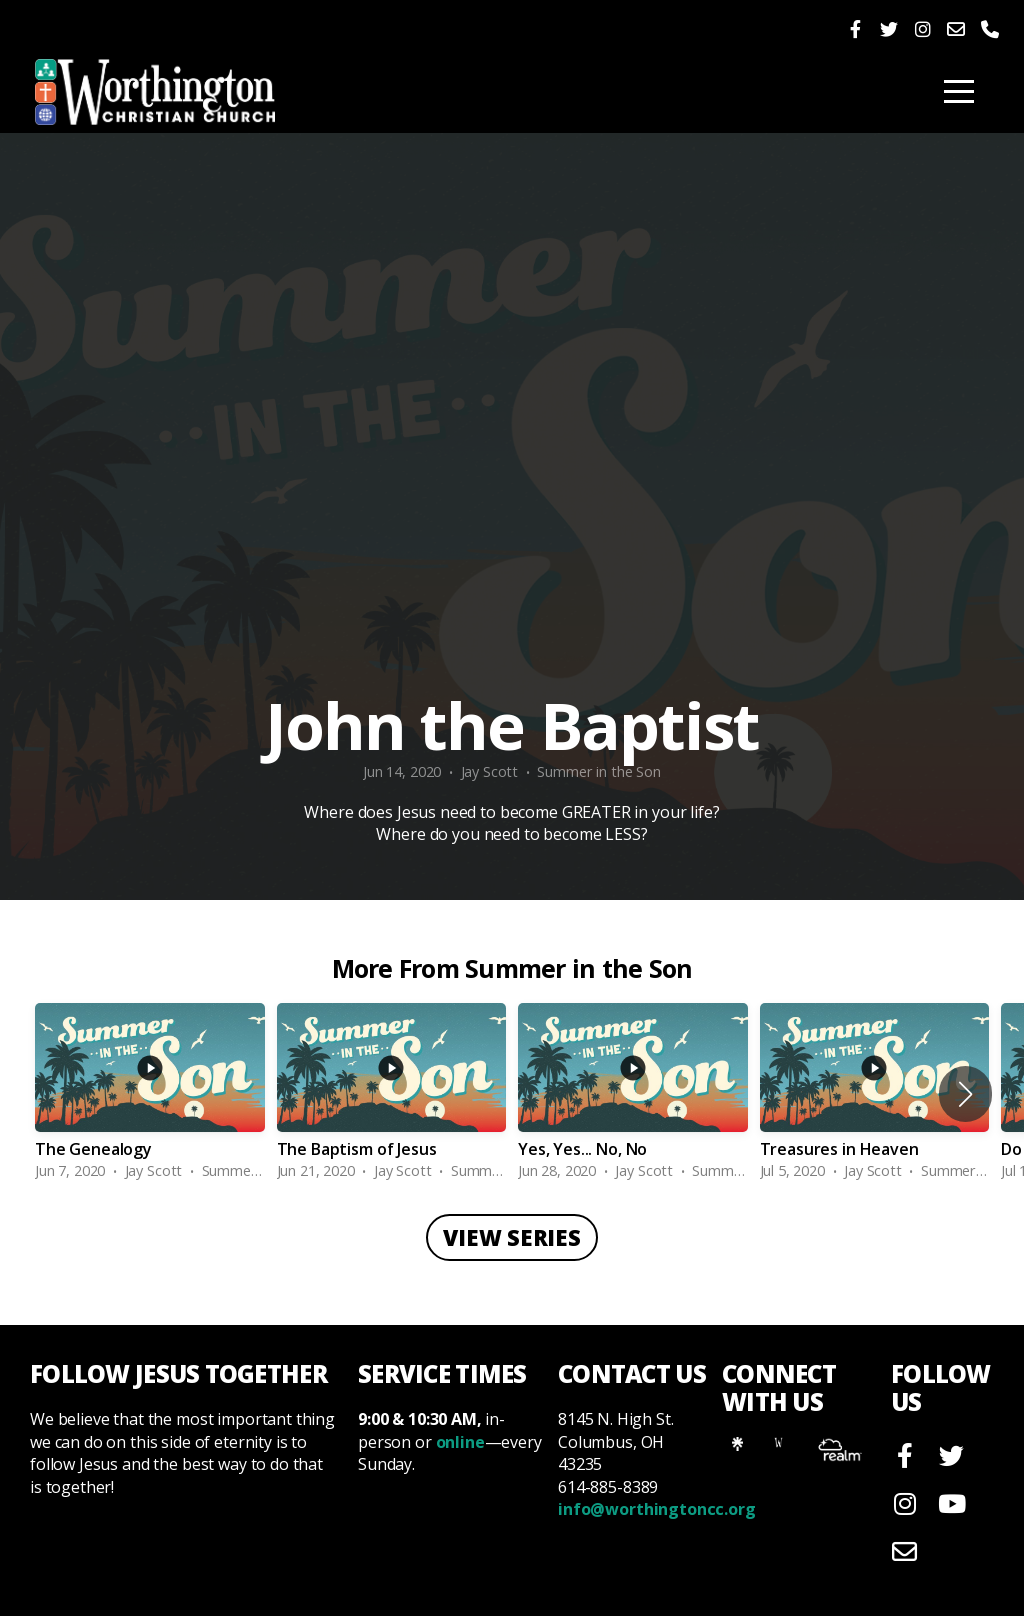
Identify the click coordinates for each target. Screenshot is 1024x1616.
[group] (150, 1093)
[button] (965, 1094)
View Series (512, 1237)
